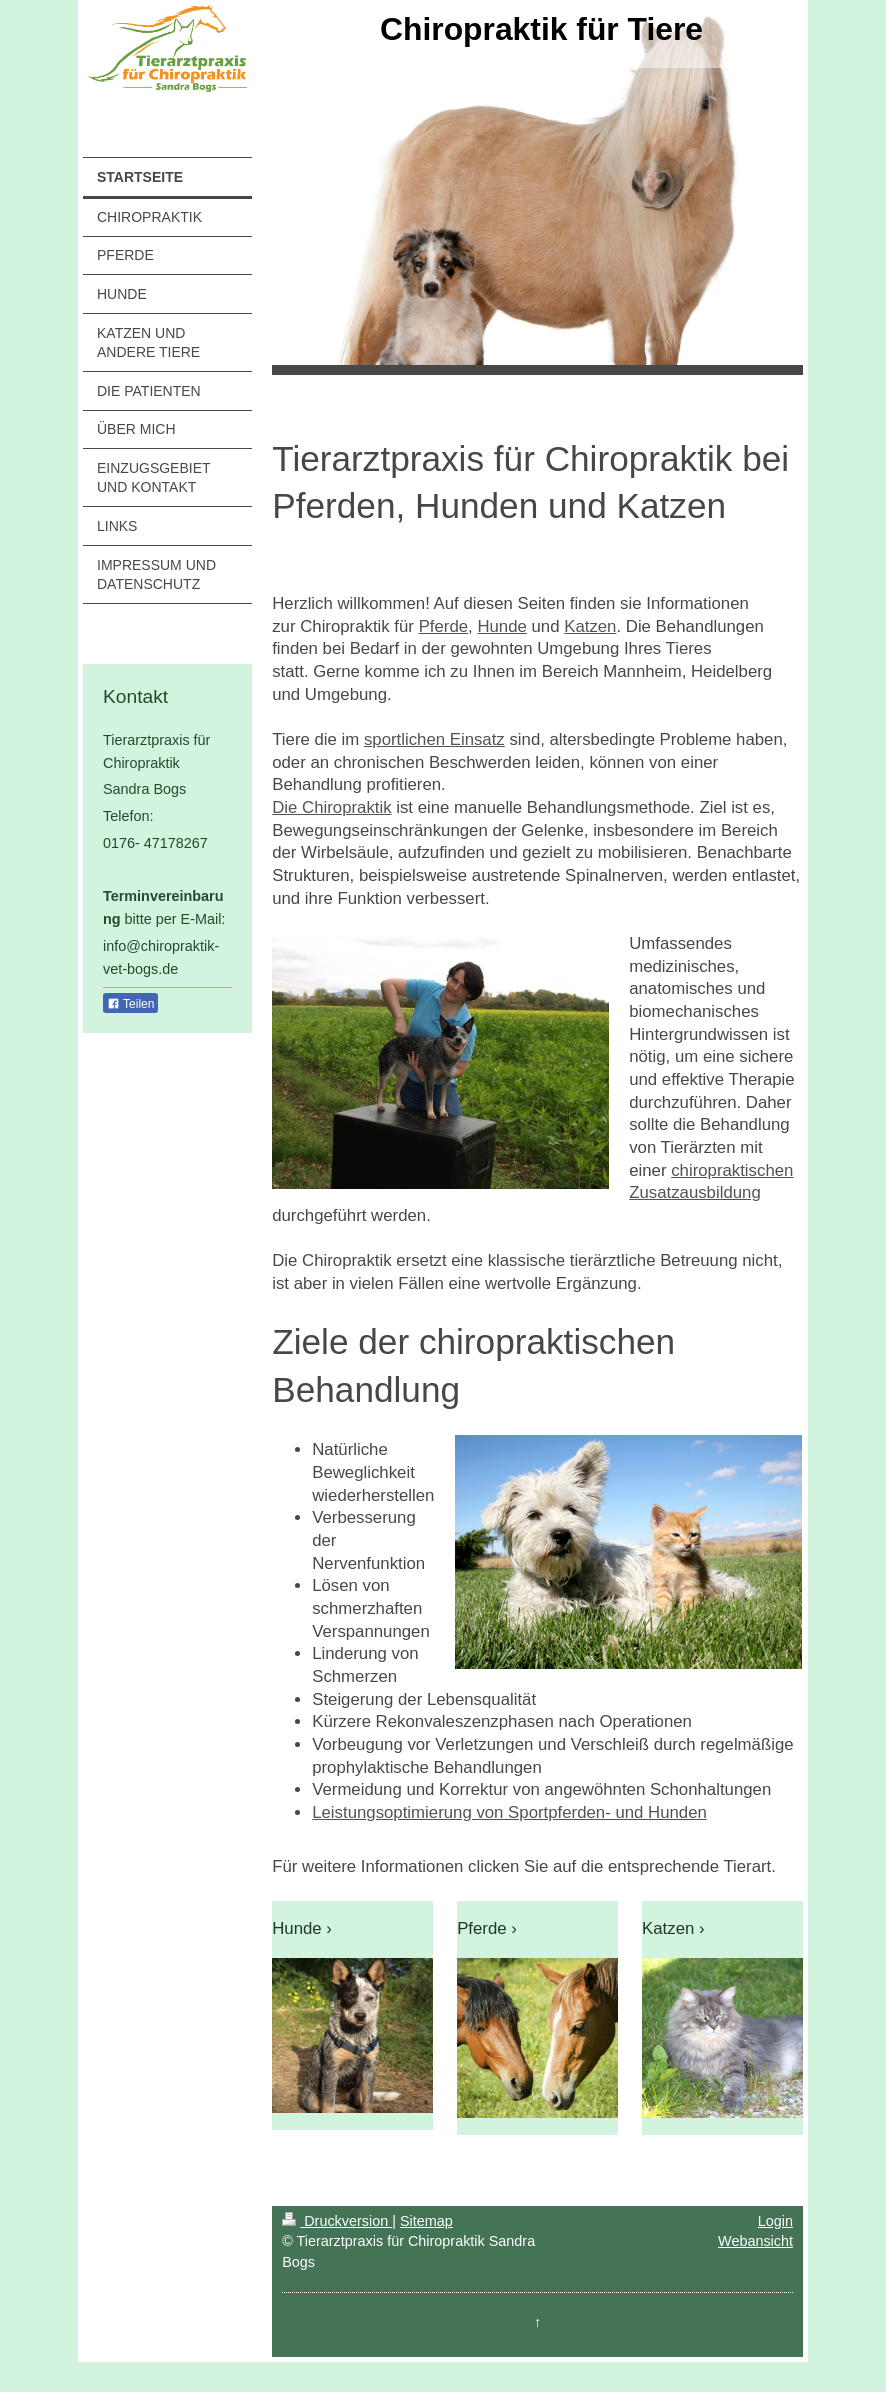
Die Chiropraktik (331, 807)
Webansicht (755, 2241)
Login (775, 2221)
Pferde (443, 626)
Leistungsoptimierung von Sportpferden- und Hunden (509, 1812)
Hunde (501, 626)
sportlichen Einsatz (434, 739)
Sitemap (426, 2221)
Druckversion (337, 2221)
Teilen (130, 1004)
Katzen (590, 626)
